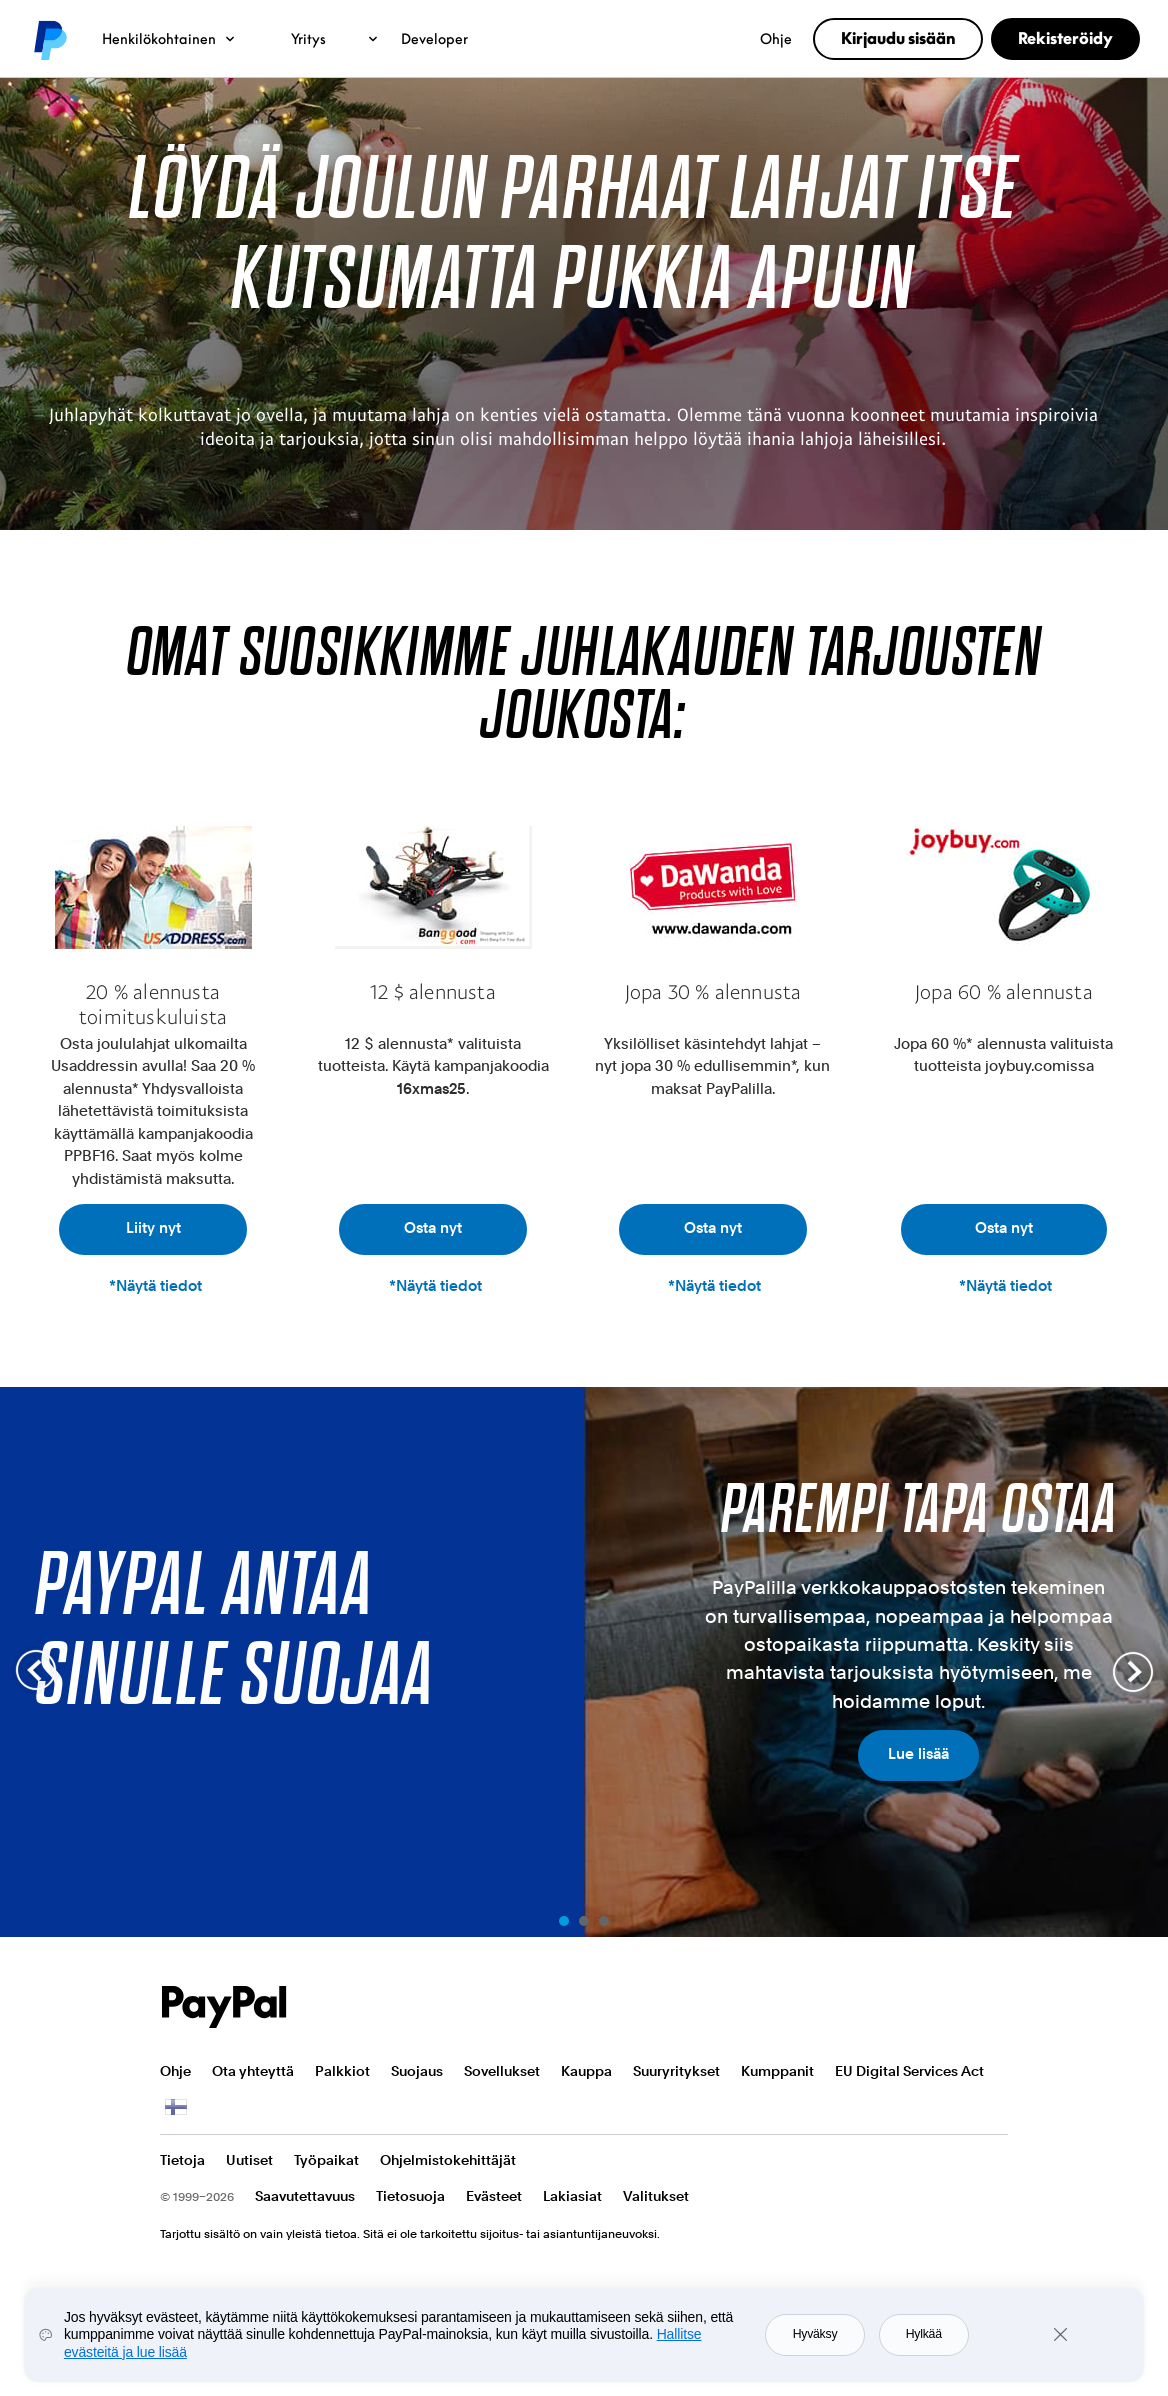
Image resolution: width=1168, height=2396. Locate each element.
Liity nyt (153, 1228)
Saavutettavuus (305, 2196)
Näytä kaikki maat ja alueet (174, 2107)
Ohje (776, 38)
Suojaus (417, 2071)
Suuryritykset (676, 2071)
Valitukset (656, 2196)
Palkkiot (342, 2071)
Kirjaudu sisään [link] (898, 38)
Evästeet (494, 2196)
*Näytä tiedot (155, 1286)
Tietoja (182, 2160)
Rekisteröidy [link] (1065, 38)
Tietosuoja (410, 2196)
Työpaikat (326, 2160)
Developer (434, 38)
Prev (35, 1672)
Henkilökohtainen (169, 38)
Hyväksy (815, 2334)
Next (1132, 1672)
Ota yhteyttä (253, 2071)
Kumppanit (777, 2071)
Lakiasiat (572, 2196)
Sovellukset (502, 2071)
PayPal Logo (224, 2007)
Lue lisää (918, 1754)
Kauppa (586, 2071)
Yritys (335, 38)
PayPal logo (49, 39)
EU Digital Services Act (909, 2071)
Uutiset (249, 2160)
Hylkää (924, 2334)
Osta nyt (433, 1228)
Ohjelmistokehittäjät (448, 2160)
